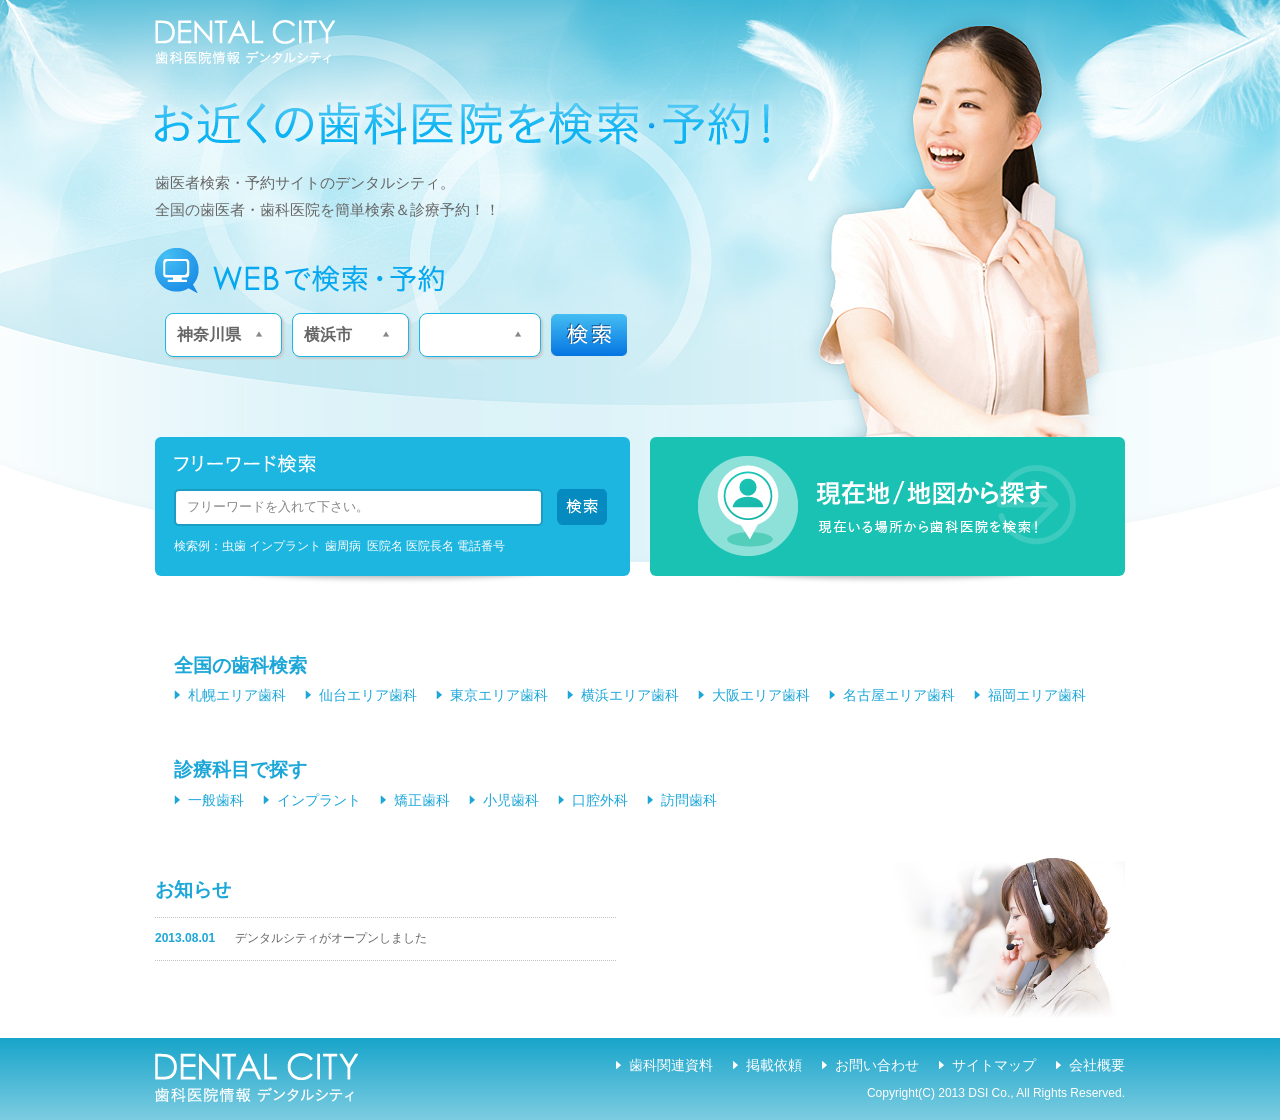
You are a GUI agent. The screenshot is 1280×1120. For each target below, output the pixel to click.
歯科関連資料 (671, 1065)
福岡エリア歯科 (1037, 695)
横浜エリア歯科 (630, 695)
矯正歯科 (422, 800)
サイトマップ (994, 1065)
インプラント (319, 800)
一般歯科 (216, 800)
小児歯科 (511, 800)
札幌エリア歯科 (237, 695)
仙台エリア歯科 (368, 695)
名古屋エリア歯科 (899, 695)
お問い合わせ (877, 1065)
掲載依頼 (774, 1065)
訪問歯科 (689, 800)
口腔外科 (600, 800)
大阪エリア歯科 (761, 695)
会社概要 (1097, 1065)
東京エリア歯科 (499, 695)
